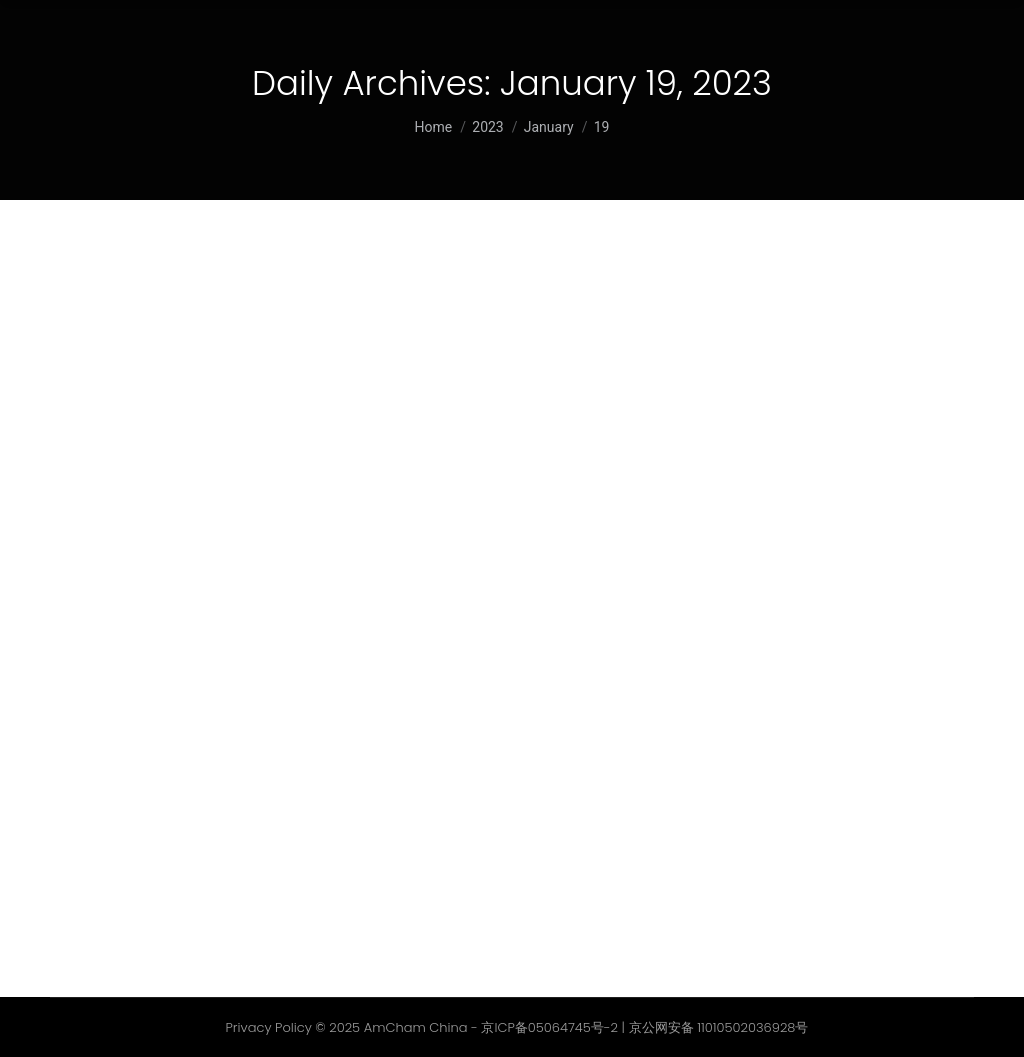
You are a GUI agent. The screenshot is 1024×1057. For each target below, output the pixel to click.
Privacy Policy (269, 1027)
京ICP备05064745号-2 (549, 1027)
